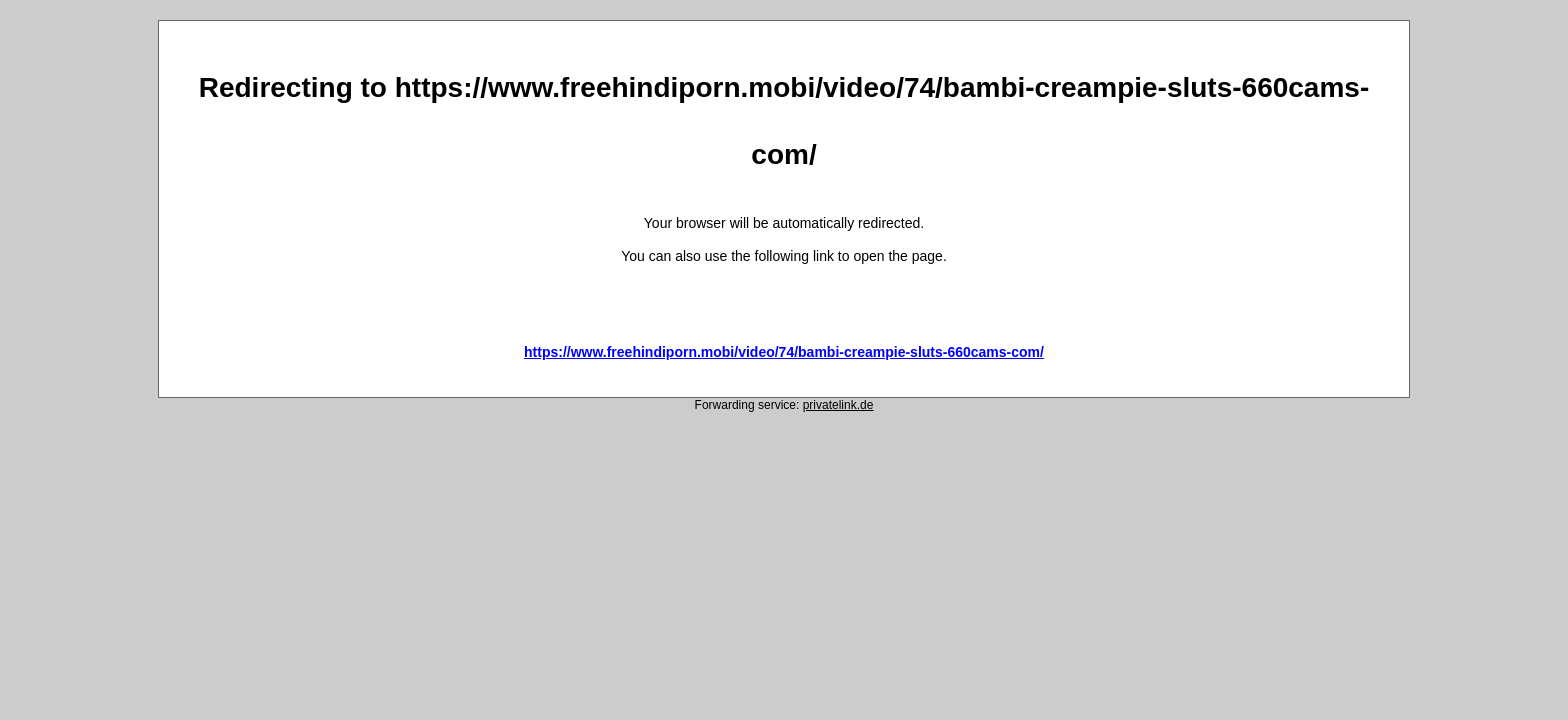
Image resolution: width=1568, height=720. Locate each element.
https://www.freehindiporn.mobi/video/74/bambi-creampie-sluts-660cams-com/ (784, 352)
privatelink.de (838, 405)
